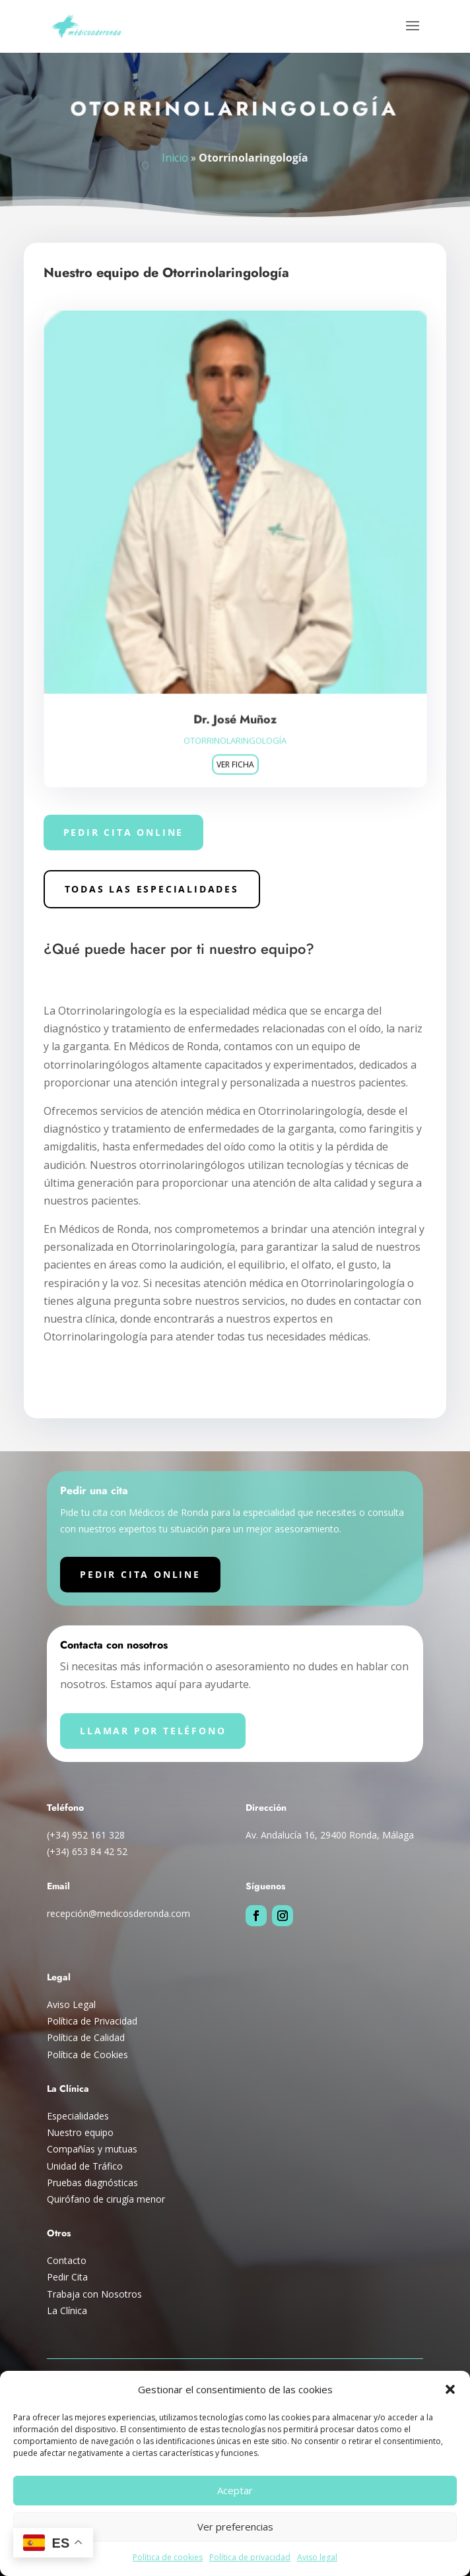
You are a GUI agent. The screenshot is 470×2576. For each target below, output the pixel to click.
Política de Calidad (86, 2037)
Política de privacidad (249, 2557)
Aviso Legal (71, 2004)
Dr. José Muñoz (234, 715)
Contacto (66, 2260)
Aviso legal (317, 2557)
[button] (450, 2389)
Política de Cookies (87, 2054)
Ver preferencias (235, 2526)
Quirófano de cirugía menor (106, 2199)
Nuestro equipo (80, 2132)
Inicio (176, 157)
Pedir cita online (123, 832)
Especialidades (78, 2116)
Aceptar (235, 2490)
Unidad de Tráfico (85, 2166)
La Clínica (67, 2310)
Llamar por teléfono (153, 1730)
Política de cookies (168, 2557)
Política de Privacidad (92, 2021)
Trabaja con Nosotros (94, 2294)
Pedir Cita (67, 2277)
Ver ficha (235, 759)
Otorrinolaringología (235, 736)
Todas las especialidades (152, 889)
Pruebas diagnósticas (92, 2182)
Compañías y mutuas (92, 2149)
